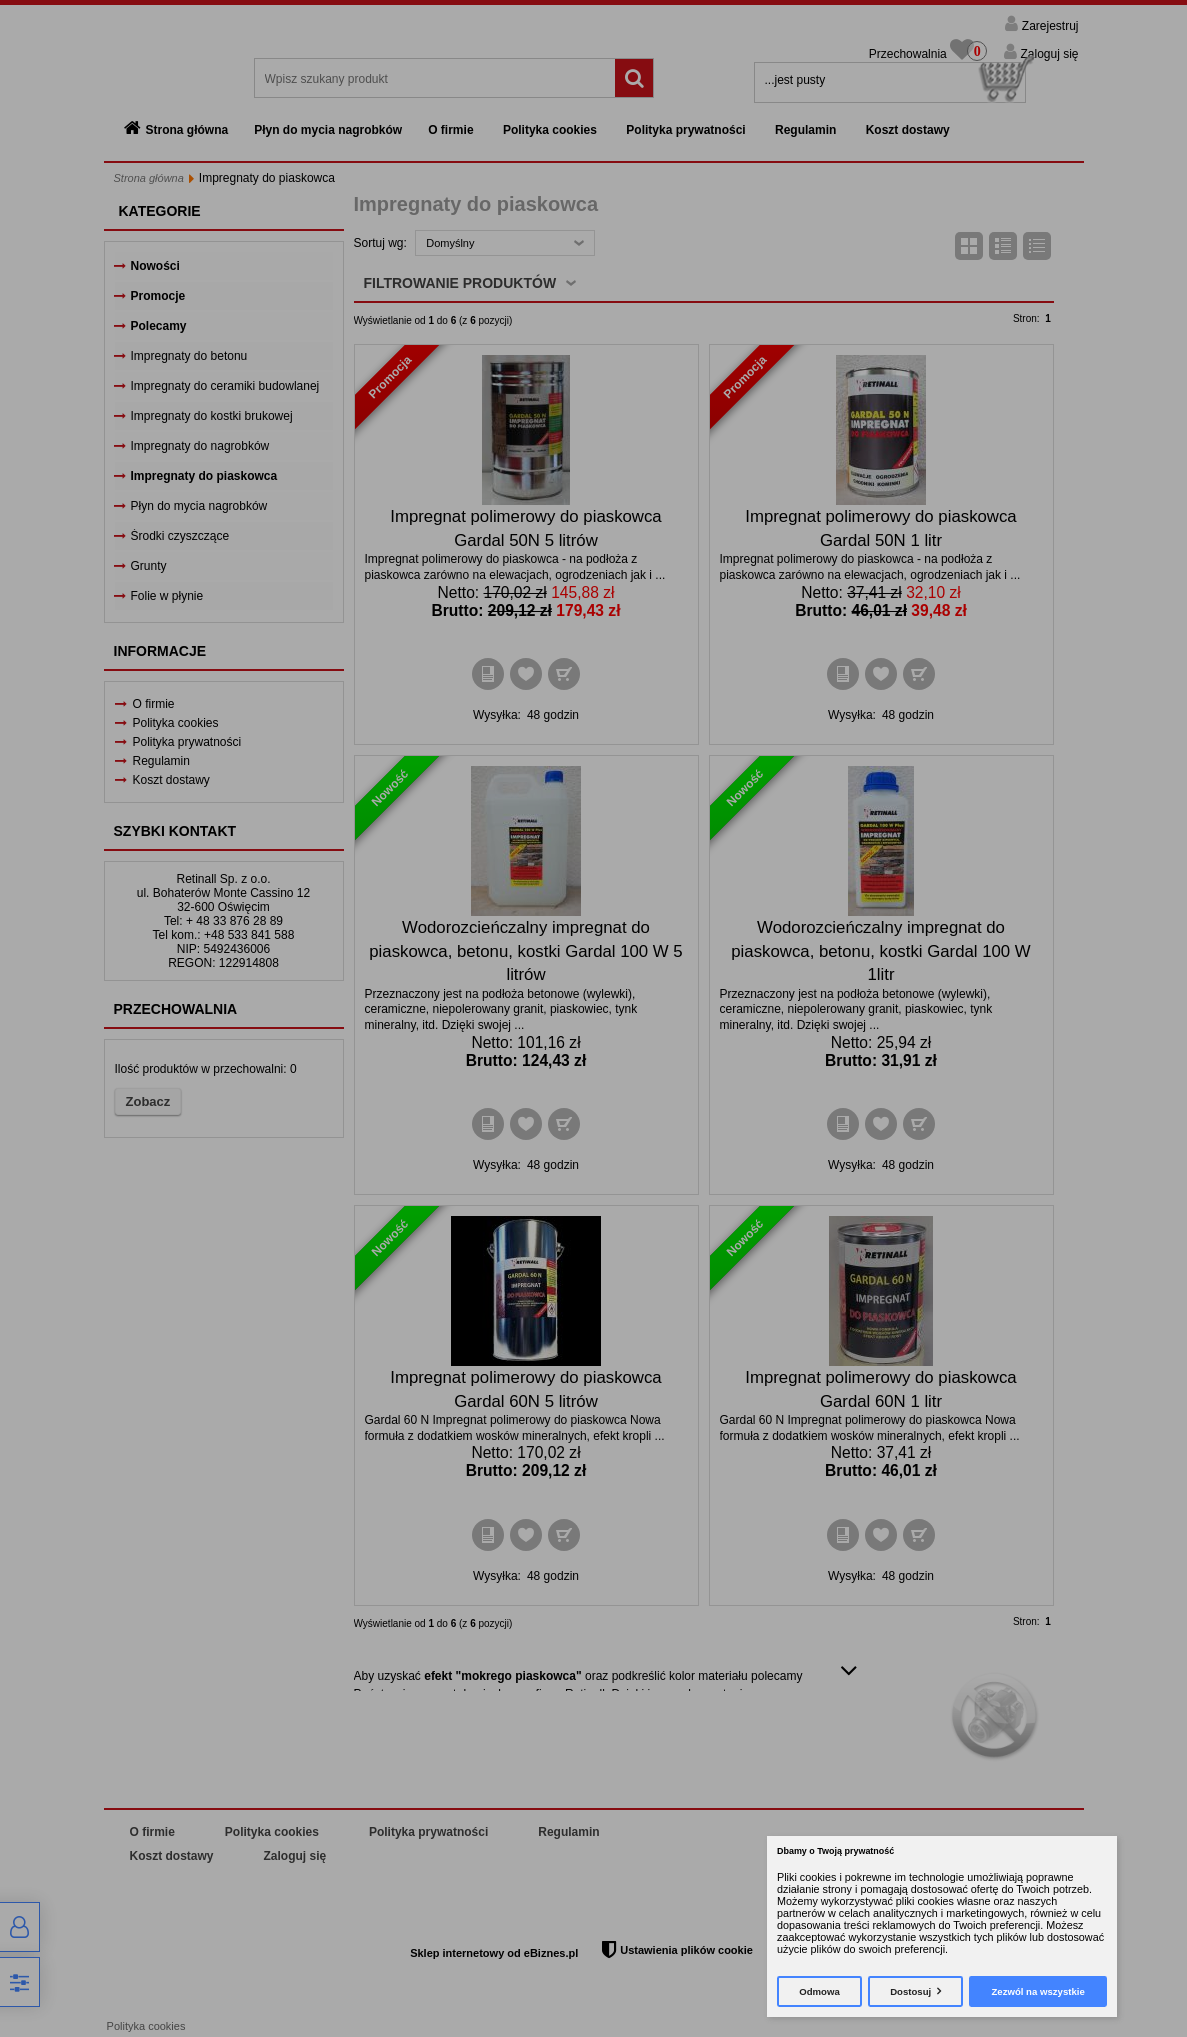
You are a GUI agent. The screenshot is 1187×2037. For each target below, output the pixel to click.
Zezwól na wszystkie (1037, 1991)
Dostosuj (910, 1991)
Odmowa (819, 1991)
